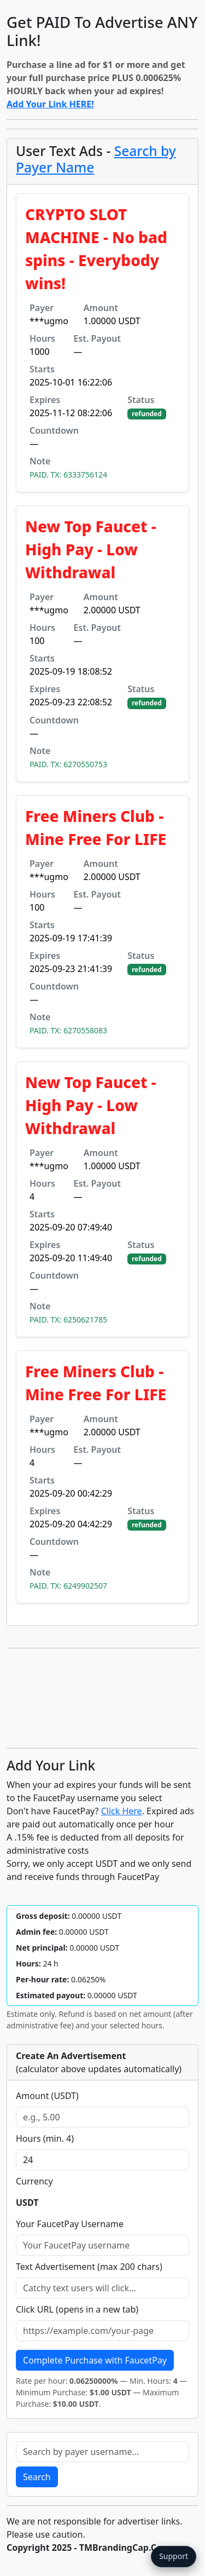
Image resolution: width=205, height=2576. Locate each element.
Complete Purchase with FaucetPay (95, 2360)
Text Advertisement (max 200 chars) (89, 2267)
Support (173, 2556)
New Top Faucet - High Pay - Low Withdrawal (90, 549)
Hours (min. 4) (45, 2138)
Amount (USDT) (47, 2096)
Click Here (121, 1811)
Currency (34, 2181)
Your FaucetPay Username (70, 2224)
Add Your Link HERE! (50, 104)
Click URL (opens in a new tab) (77, 2309)
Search (37, 2477)
